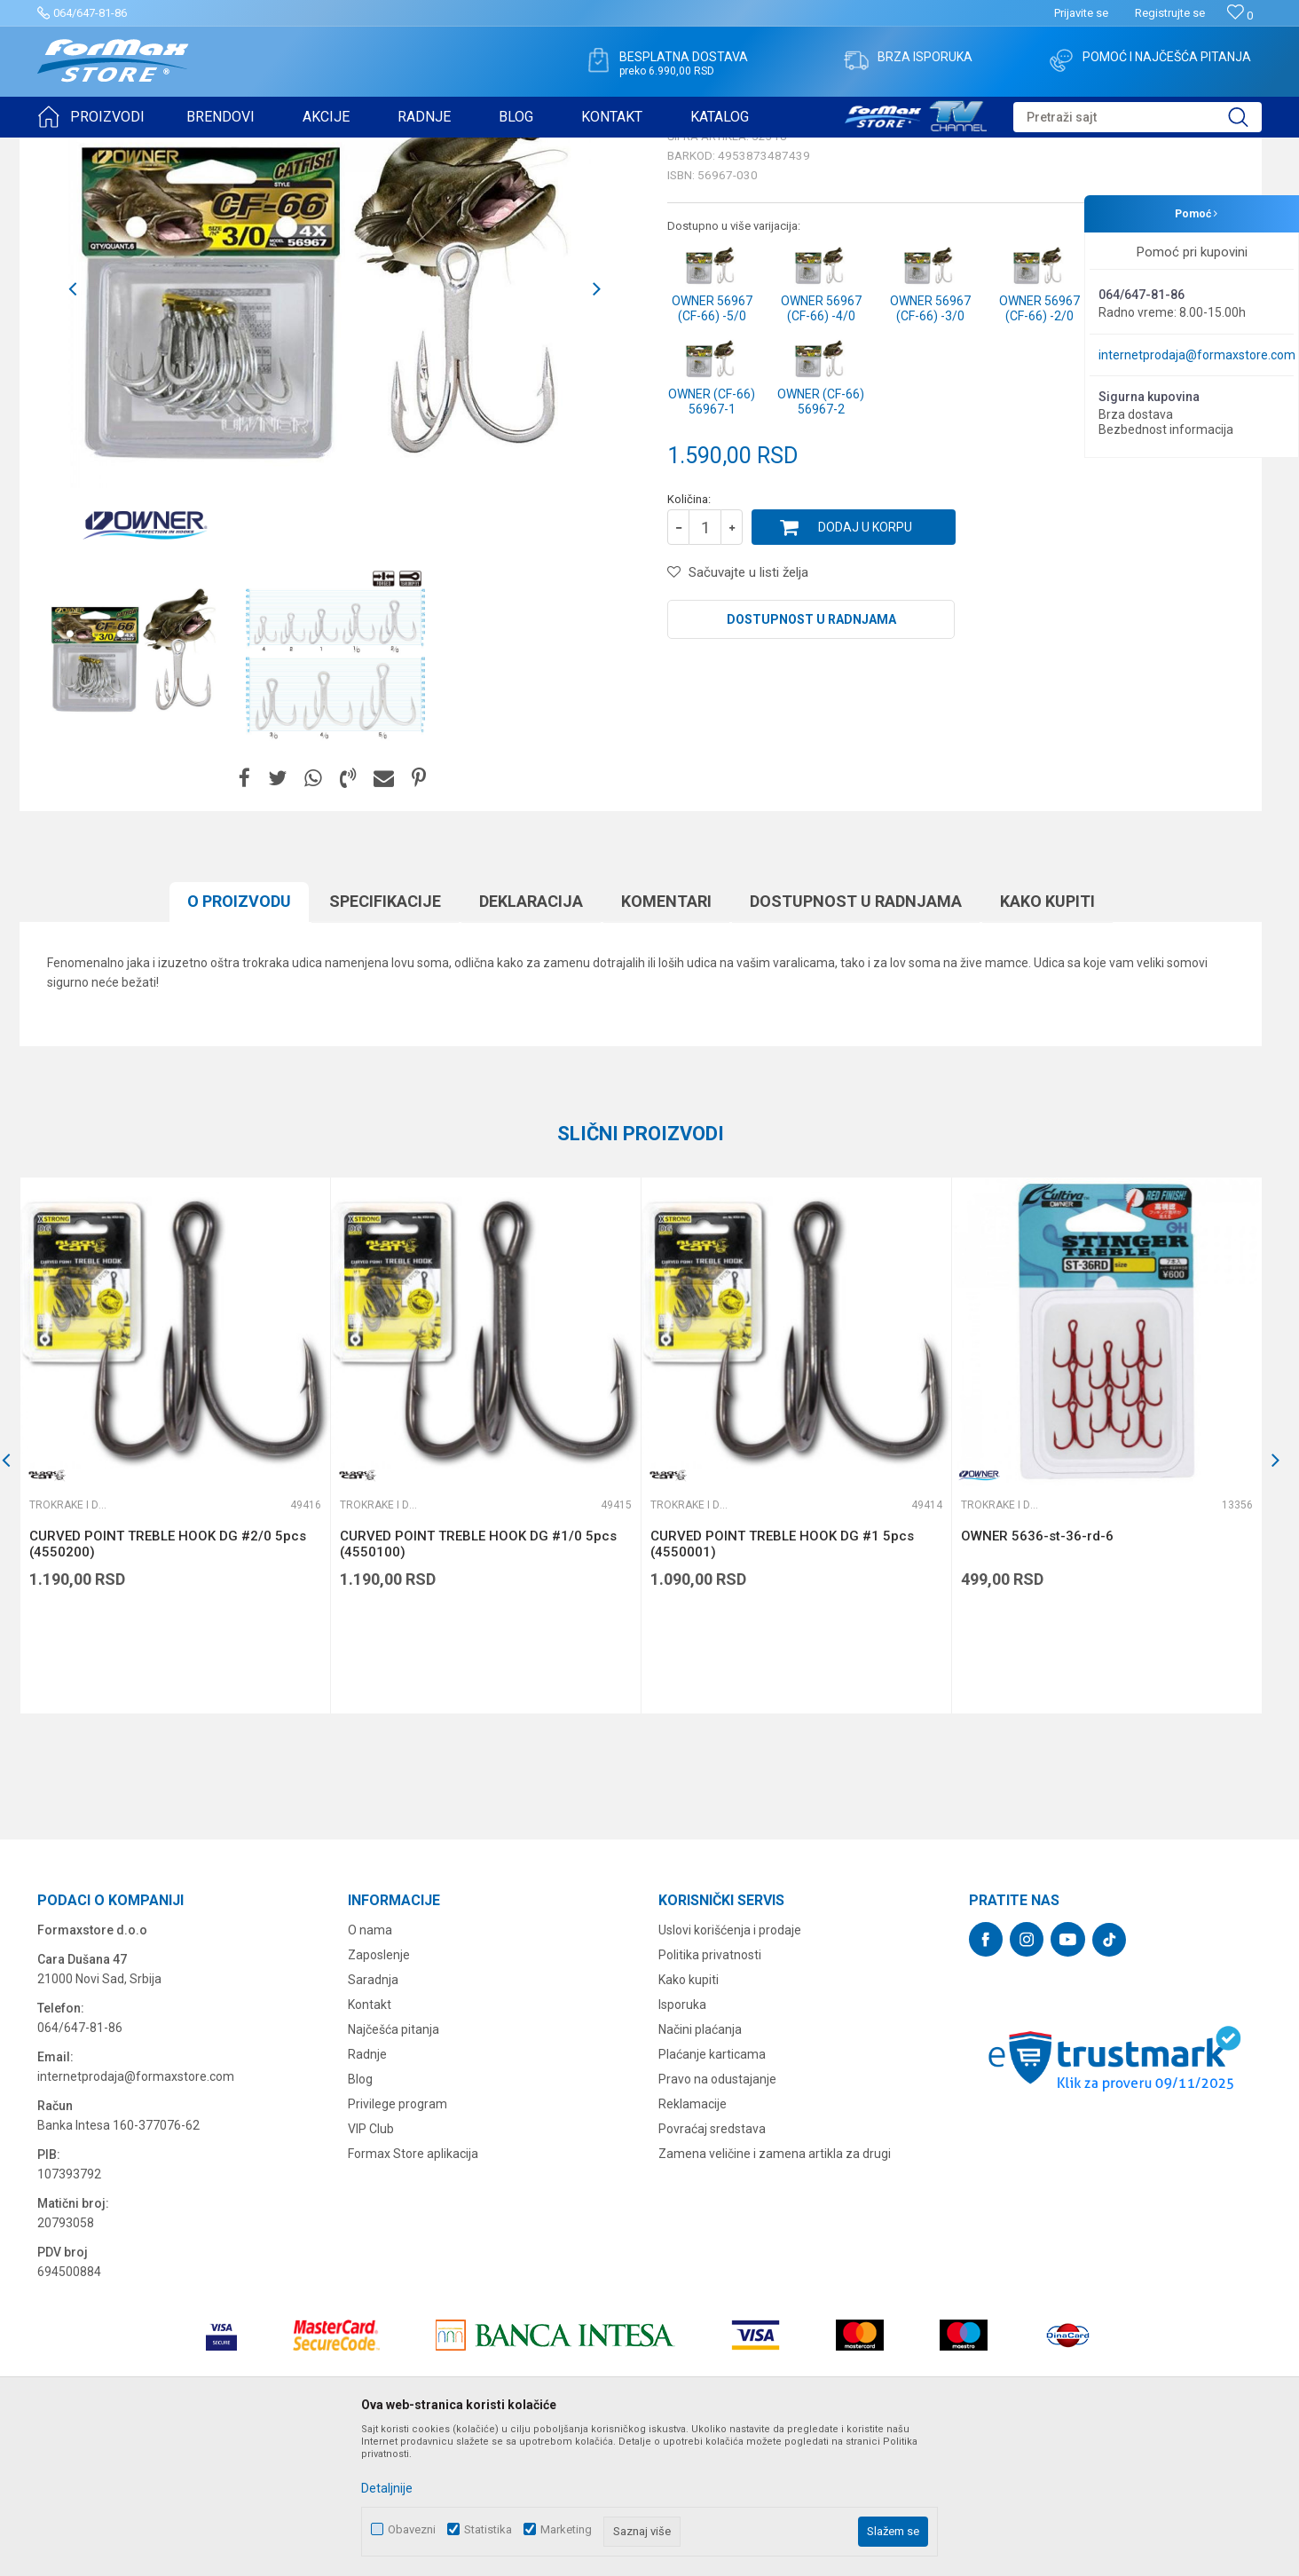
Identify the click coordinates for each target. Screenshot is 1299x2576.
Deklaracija (531, 1038)
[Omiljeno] (1240, 15)
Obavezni (412, 2529)
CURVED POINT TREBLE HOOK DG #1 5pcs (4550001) (782, 1682)
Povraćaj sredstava (712, 2266)
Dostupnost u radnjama (811, 757)
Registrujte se (1170, 13)
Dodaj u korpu (865, 665)
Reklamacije (692, 2241)
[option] (136, 792)
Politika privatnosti (709, 2092)
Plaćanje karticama (712, 2192)
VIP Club (371, 2266)
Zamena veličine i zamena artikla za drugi (774, 2291)
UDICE (189, 149)
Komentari (666, 1038)
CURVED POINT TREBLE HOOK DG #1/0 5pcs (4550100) (478, 1682)
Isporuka (682, 2142)
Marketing (566, 2529)
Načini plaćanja (700, 2167)
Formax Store (69, 149)
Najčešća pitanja (393, 2167)
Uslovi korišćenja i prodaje (729, 2067)
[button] (1137, 117)
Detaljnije (387, 2488)
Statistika (488, 2529)
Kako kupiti (1047, 1038)
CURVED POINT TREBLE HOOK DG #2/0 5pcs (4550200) (167, 1682)
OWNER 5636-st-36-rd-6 (1037, 1674)
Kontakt (369, 2142)
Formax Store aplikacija (413, 2291)
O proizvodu (239, 1038)
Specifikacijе (385, 1038)
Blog (360, 2217)
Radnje (367, 2192)
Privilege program (397, 2241)
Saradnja (373, 2117)
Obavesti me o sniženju (1168, 583)
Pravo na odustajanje (717, 2217)
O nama (370, 2067)
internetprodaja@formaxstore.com (1196, 355)
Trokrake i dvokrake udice (279, 149)
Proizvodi (138, 149)
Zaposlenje (379, 2092)
